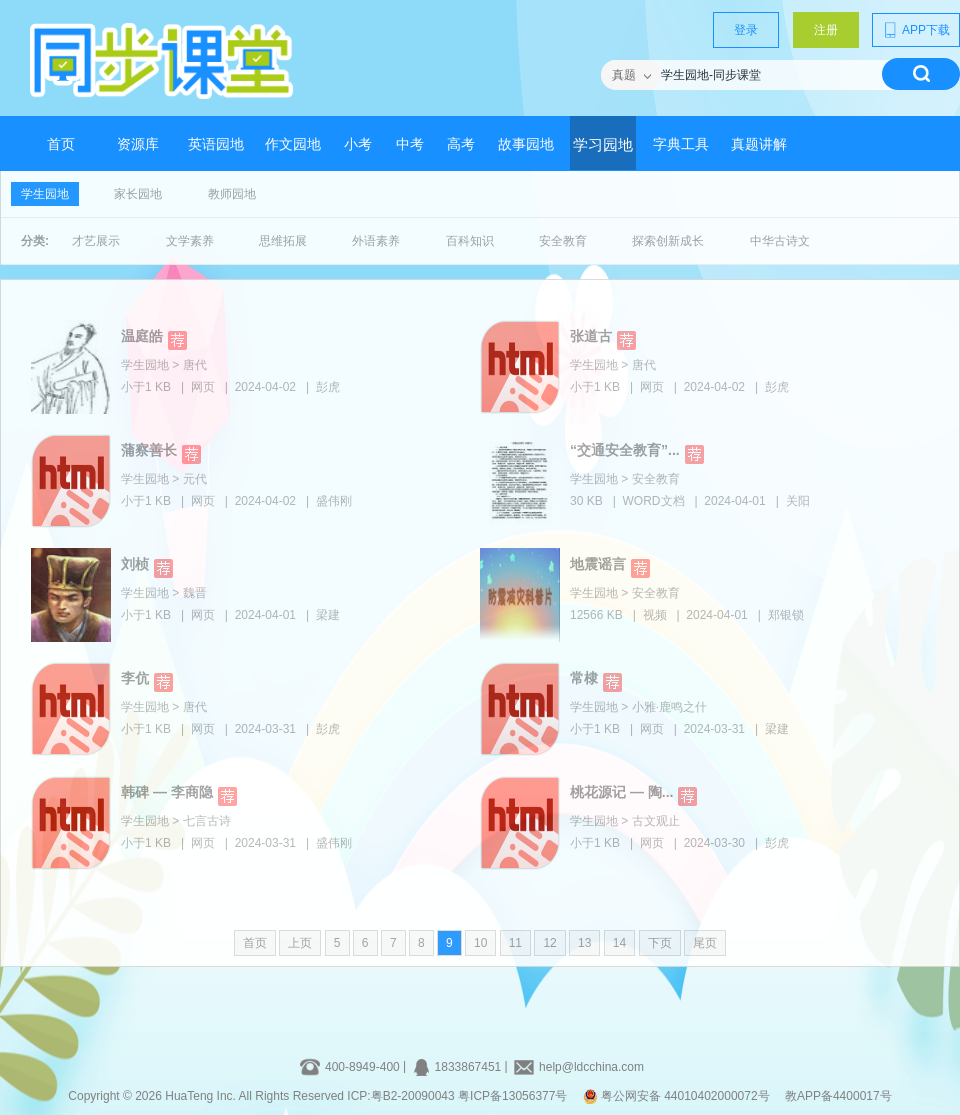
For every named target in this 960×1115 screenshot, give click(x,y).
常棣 (584, 678)
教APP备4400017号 (838, 1096)
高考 (461, 144)
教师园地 (232, 194)
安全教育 (563, 241)
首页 (61, 144)
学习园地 (603, 145)
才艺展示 (96, 241)
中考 (410, 144)
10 (480, 943)
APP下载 (916, 30)
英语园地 (216, 144)
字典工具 (681, 144)
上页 (300, 943)
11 (515, 943)
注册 (826, 30)
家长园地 (138, 194)
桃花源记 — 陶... (621, 792)
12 (549, 943)
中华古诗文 (780, 241)
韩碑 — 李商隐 (167, 792)
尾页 (705, 943)
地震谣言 (598, 564)
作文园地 (293, 144)
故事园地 (526, 144)
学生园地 (45, 194)
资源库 (138, 144)
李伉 (135, 678)
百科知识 (470, 241)
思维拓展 (283, 241)
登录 (746, 30)
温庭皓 (142, 336)
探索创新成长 (668, 241)
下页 (660, 943)
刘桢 (135, 564)
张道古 (591, 336)
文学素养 (190, 241)
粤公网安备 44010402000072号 (678, 1096)
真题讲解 (759, 144)
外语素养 (376, 241)
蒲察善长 (149, 450)
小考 (358, 144)
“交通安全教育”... (625, 450)
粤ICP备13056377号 (512, 1096)
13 (584, 943)
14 (619, 943)
